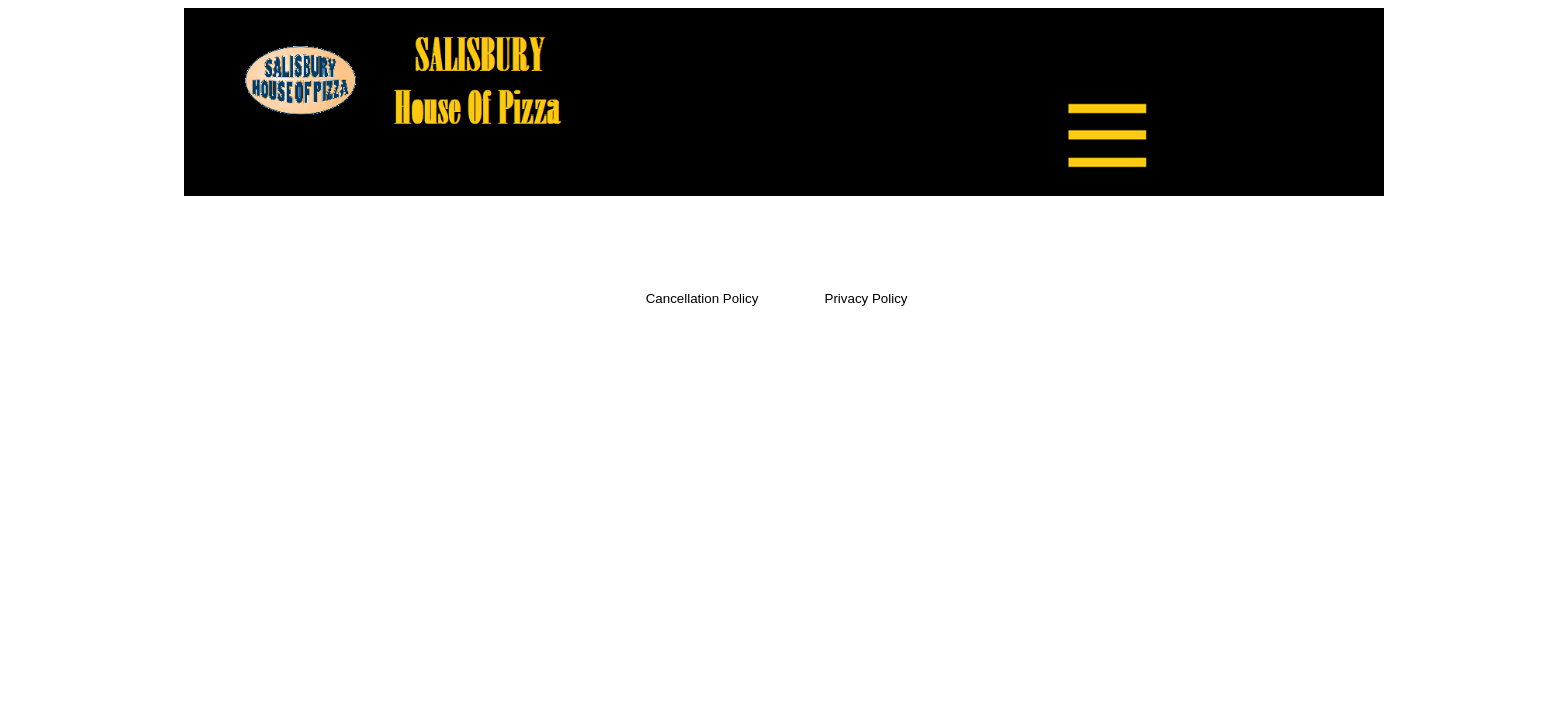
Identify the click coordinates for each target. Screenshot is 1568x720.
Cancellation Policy (702, 298)
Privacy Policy (866, 298)
